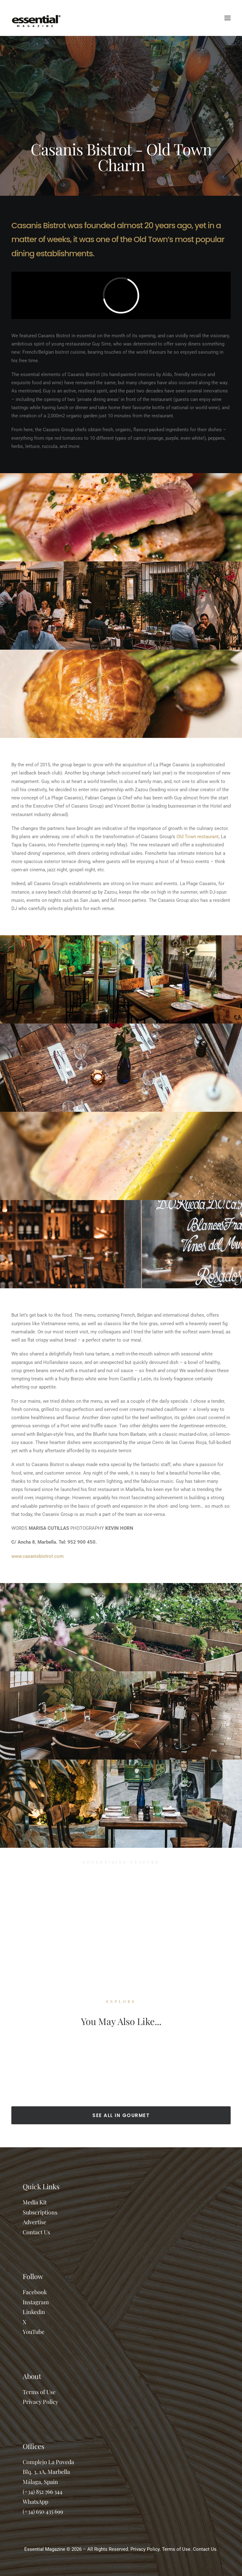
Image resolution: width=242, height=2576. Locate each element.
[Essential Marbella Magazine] (36, 18)
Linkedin (34, 2312)
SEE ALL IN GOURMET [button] (121, 2115)
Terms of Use (39, 2392)
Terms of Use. (177, 2549)
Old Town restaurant (197, 836)
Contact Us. (205, 2549)
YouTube (33, 2331)
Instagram (36, 2302)
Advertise (34, 2222)
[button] (227, 18)
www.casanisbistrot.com (37, 1556)
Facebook (35, 2292)
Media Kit (35, 2202)
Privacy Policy (40, 2401)
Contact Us (36, 2232)
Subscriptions (40, 2212)
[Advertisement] (121, 1920)
